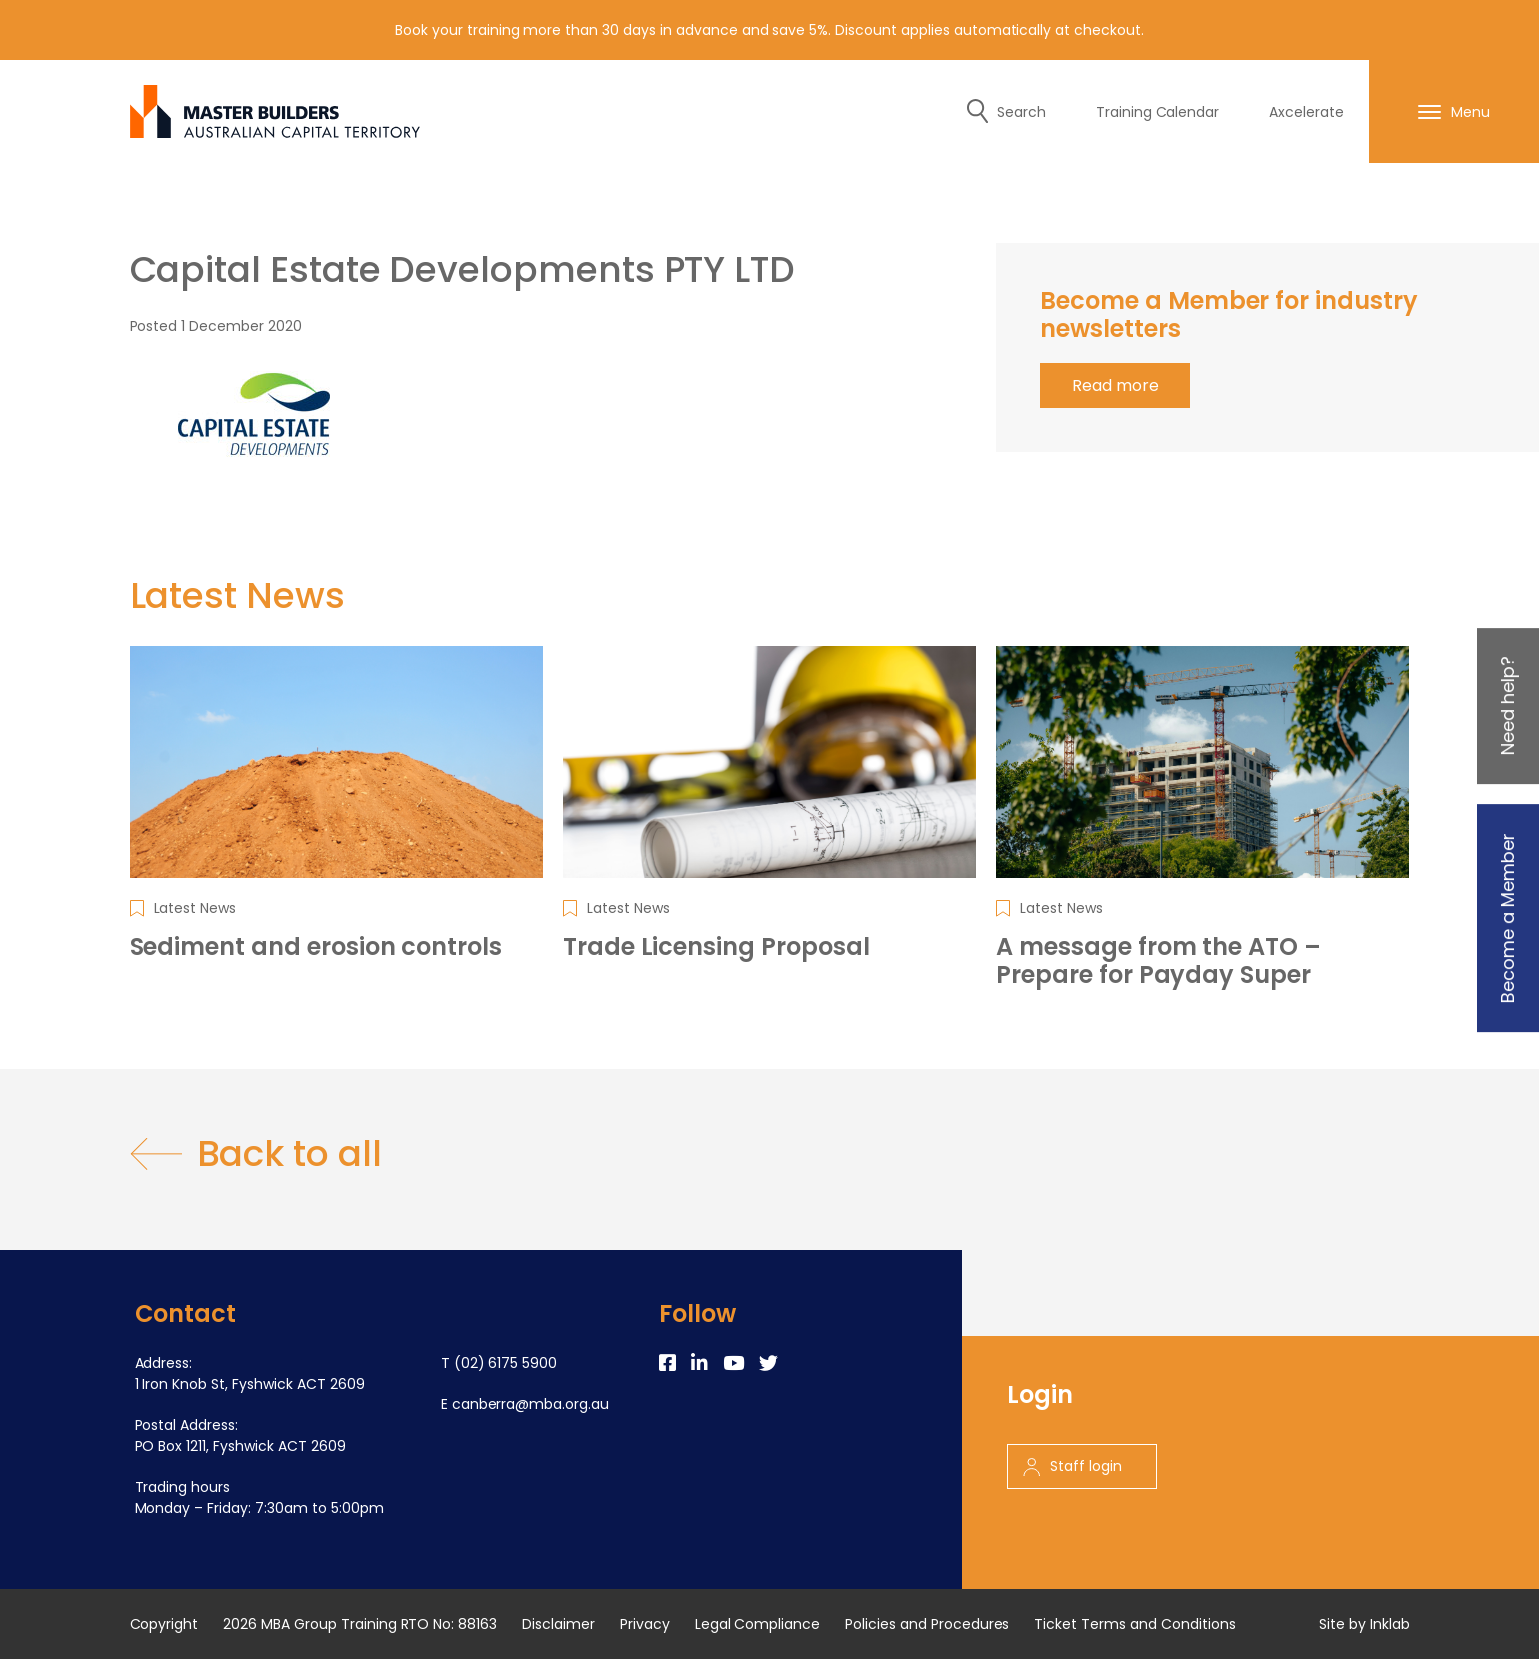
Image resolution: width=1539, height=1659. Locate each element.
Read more (1115, 385)
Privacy (645, 1624)
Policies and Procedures (927, 1624)
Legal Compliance (758, 1624)
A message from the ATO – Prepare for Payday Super (1158, 961)
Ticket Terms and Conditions (1134, 1624)
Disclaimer (558, 1624)
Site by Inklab (1364, 1624)
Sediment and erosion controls (316, 947)
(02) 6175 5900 (506, 1363)
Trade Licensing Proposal (716, 947)
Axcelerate (1306, 112)
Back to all (256, 1154)
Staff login (1072, 1466)
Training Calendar (1158, 112)
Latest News (195, 908)
